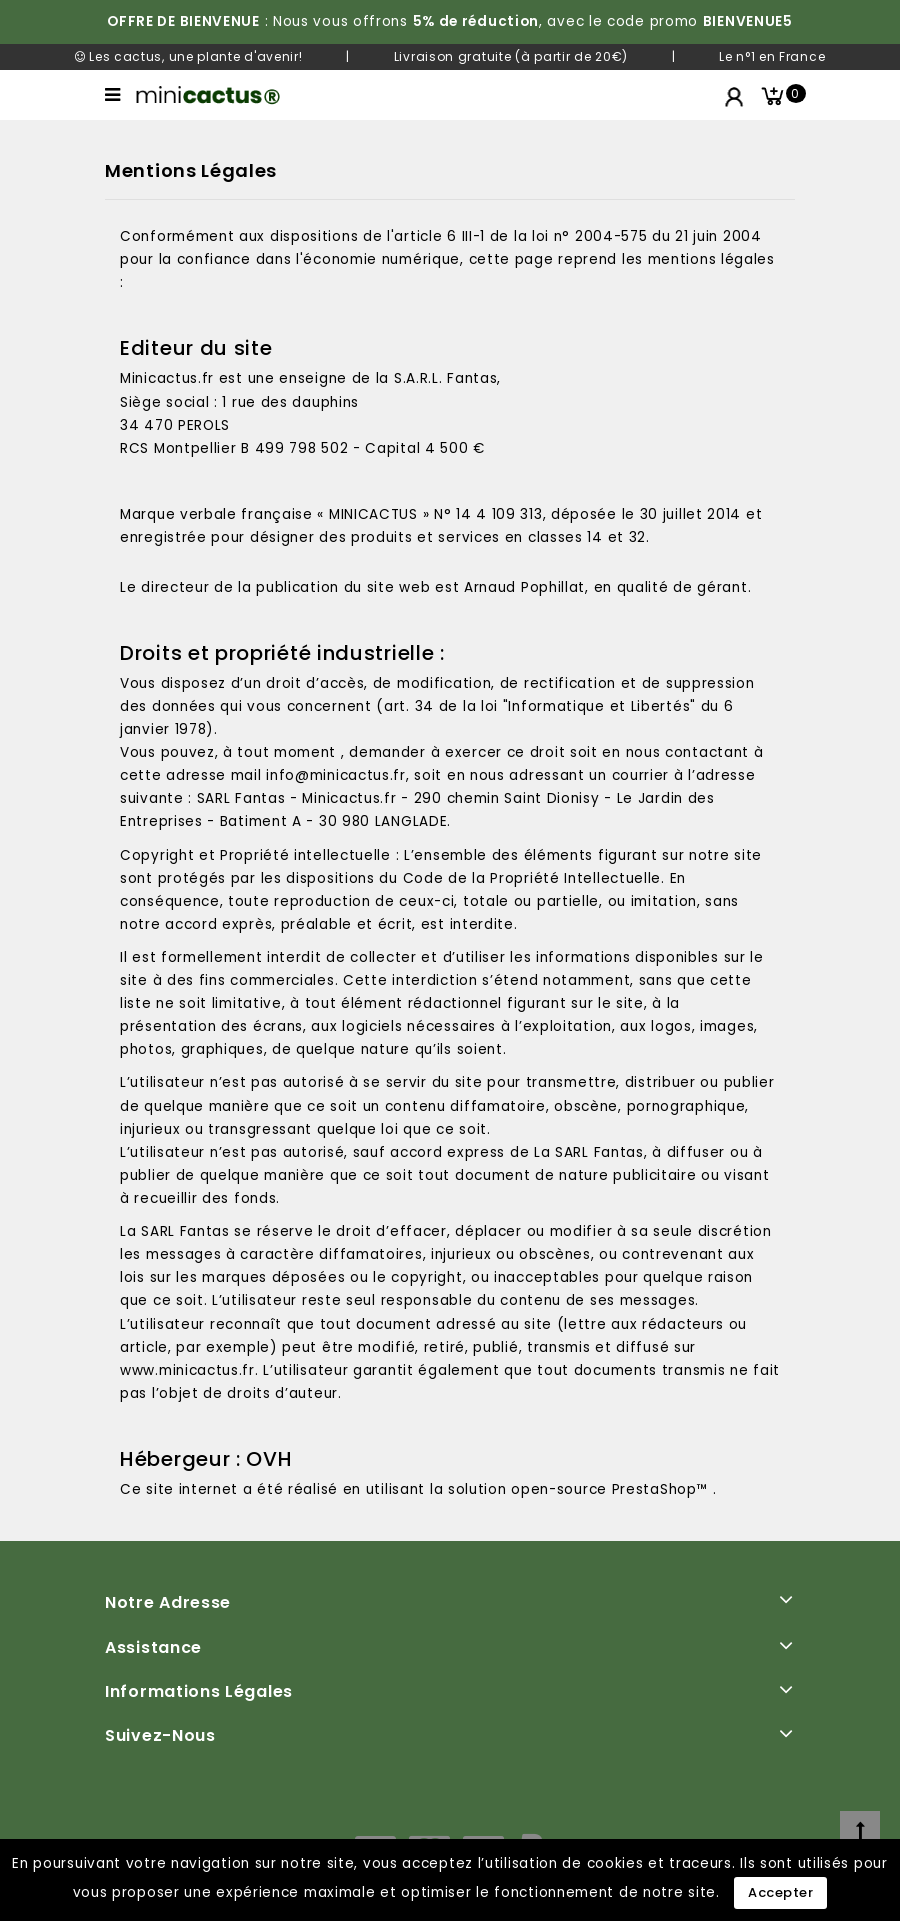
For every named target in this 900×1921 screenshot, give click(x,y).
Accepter (780, 1892)
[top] (860, 1831)
